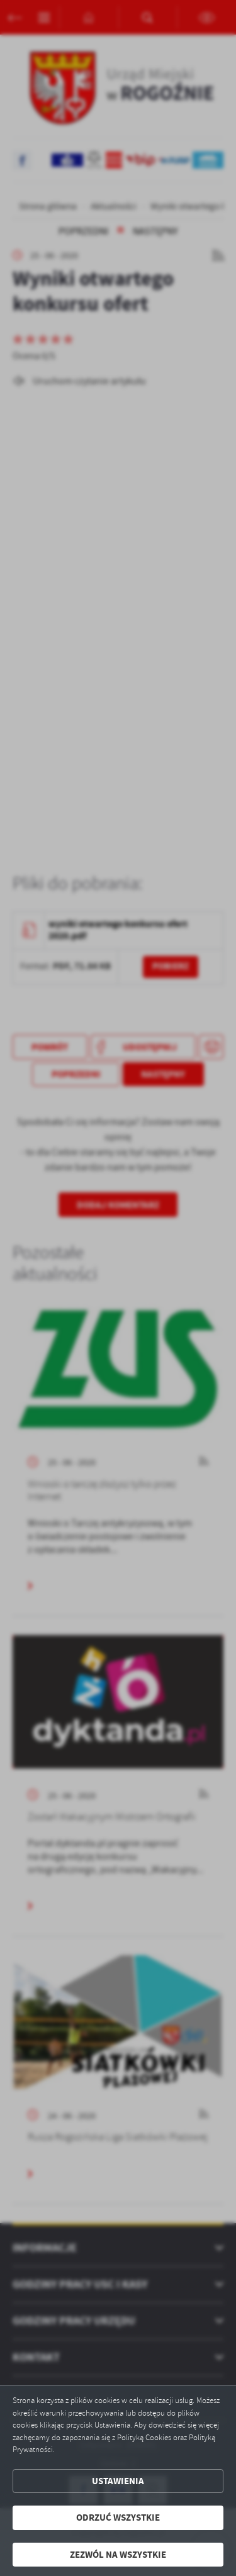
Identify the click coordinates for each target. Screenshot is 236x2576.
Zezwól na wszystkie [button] (118, 2554)
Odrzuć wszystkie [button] (118, 2517)
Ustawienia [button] (118, 2481)
